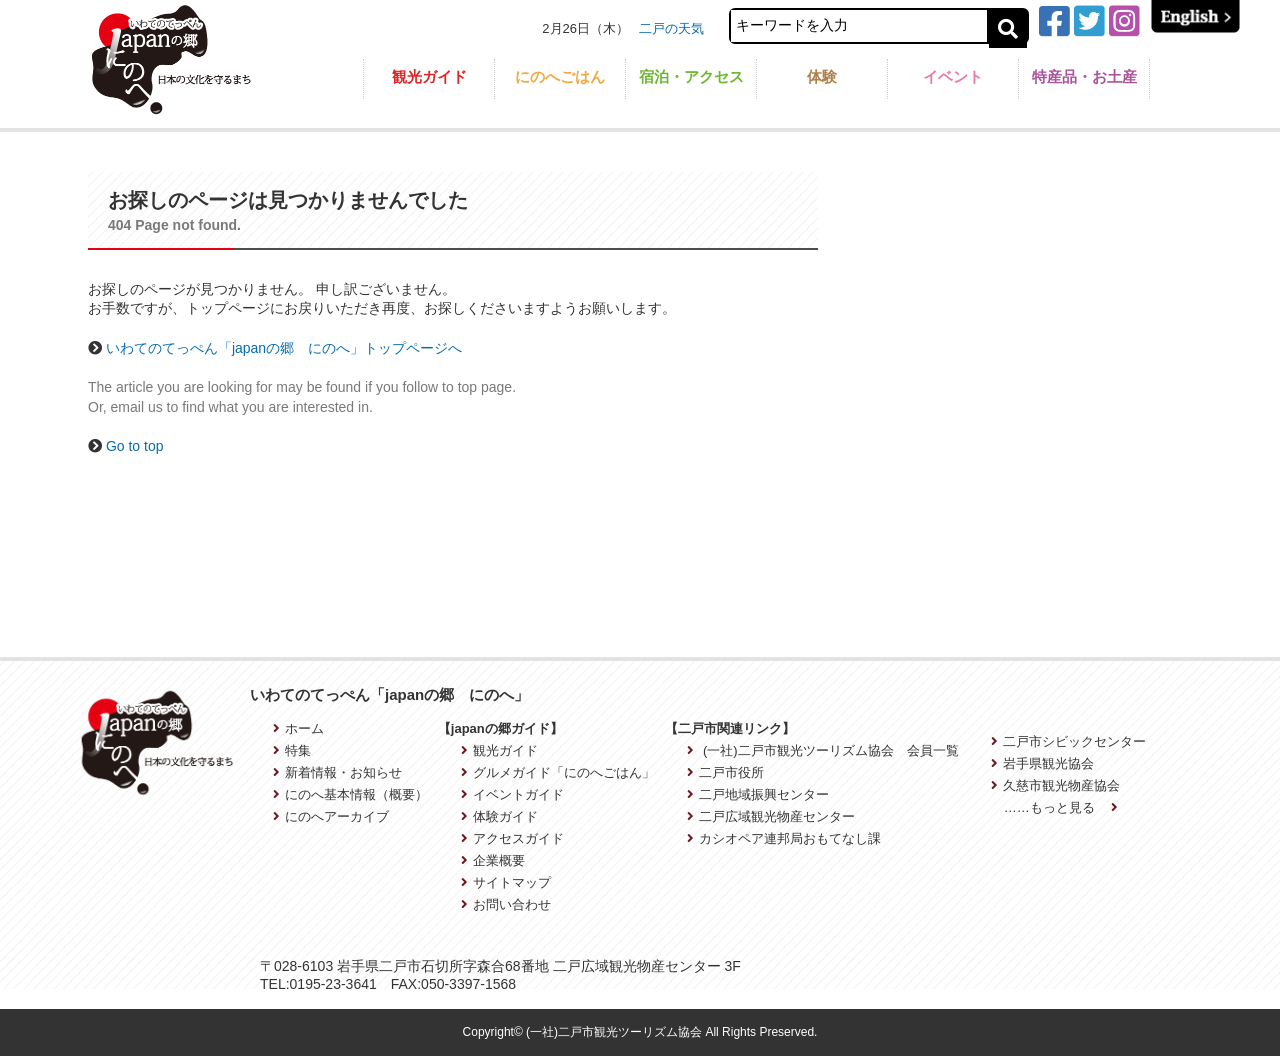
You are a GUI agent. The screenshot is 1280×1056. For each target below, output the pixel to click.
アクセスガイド (512, 838)
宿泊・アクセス (691, 76)
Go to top (135, 446)
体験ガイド (499, 816)
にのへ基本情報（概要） (350, 794)
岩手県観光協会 (1042, 763)
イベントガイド (512, 794)
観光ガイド (429, 76)
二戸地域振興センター (758, 794)
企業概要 (493, 860)
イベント (953, 76)
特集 (292, 750)
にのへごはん (560, 76)
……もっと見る (1061, 807)
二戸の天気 (671, 28)
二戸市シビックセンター (1068, 741)
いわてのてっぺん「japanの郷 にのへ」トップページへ (284, 348)
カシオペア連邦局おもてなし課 (784, 838)
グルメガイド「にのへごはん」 (558, 772)
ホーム (298, 728)
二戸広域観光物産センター (771, 816)
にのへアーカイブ (331, 816)
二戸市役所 (725, 772)
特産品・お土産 (1084, 76)
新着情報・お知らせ (337, 772)
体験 (822, 76)
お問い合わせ (506, 904)
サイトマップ (506, 882)
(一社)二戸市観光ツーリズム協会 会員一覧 (822, 750)
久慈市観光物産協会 (1055, 785)
